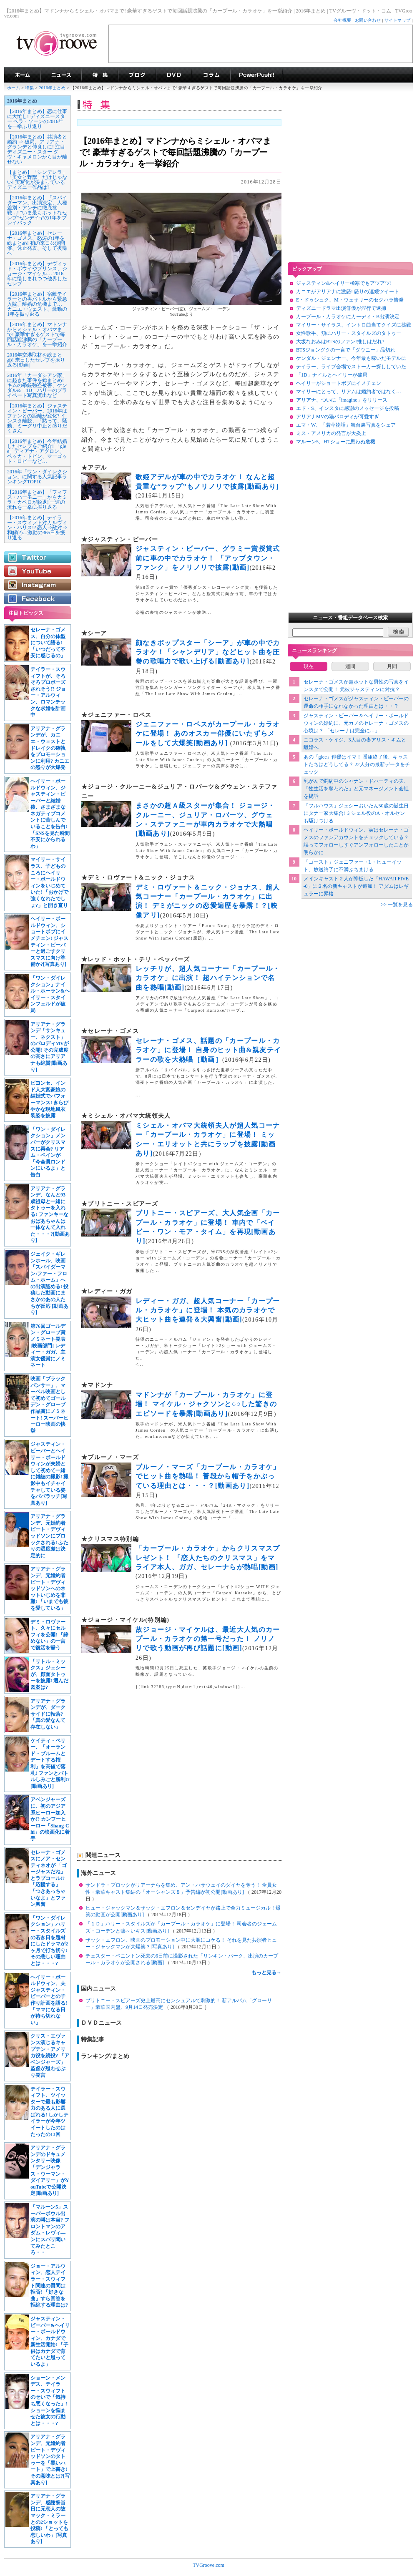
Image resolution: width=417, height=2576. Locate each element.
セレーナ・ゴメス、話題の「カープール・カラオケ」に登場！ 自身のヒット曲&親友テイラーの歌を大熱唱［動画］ (208, 1050)
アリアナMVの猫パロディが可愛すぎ (337, 417)
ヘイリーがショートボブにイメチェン (338, 383)
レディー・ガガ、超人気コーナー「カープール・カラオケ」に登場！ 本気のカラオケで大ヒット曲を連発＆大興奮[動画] (208, 1310)
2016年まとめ (53, 87)
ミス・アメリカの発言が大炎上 (331, 433)
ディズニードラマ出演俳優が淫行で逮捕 (341, 308)
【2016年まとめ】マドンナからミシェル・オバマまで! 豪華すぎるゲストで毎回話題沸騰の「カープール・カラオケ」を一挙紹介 (37, 334)
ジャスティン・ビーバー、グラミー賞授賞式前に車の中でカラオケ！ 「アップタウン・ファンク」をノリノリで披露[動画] (208, 558)
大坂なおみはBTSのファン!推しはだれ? (340, 341)
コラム (211, 75)
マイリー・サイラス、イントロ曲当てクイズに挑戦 (353, 325)
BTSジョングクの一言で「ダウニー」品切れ (345, 350)
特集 (99, 75)
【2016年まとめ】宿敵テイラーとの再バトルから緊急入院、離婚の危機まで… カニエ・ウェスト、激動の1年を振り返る (37, 304)
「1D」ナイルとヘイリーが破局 (331, 375)
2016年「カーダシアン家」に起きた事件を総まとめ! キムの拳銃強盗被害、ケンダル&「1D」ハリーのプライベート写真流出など (37, 385)
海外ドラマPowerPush (256, 75)
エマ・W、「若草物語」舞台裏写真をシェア (346, 425)
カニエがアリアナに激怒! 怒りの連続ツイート (347, 291)
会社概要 (342, 20)
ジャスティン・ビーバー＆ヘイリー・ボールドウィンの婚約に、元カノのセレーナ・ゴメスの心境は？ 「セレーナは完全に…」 (356, 723)
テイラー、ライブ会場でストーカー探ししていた (351, 366)
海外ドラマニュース (60, 75)
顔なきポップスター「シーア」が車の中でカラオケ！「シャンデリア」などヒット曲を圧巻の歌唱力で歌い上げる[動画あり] (208, 652)
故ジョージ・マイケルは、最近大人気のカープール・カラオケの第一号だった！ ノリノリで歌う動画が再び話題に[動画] (208, 1639)
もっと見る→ (266, 1972)
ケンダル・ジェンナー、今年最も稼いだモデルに (351, 358)
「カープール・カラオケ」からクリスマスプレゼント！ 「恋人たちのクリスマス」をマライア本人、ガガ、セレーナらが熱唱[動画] (208, 1558)
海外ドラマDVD (174, 75)
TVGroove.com (208, 2565)
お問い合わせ (368, 20)
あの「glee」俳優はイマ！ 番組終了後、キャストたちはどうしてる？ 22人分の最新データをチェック (357, 764)
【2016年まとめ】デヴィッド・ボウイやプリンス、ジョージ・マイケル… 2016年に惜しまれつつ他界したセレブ (37, 274)
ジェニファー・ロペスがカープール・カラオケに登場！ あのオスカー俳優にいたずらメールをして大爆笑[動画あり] (208, 733)
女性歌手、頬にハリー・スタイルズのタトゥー (348, 333)
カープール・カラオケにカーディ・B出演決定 (347, 316)
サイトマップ (397, 20)
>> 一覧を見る (397, 904)
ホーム (13, 87)
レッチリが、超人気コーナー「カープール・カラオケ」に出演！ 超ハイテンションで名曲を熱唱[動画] (208, 978)
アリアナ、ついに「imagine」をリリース (341, 400)
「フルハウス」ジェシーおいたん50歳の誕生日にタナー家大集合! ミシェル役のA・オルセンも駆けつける (356, 813)
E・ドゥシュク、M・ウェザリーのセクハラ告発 (350, 300)
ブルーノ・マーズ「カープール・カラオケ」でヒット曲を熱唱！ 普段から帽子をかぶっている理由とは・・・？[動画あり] (208, 1476)
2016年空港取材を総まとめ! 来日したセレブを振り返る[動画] (36, 360)
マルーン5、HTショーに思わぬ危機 (335, 442)
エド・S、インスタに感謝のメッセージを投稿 (347, 408)
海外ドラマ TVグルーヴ (22, 75)
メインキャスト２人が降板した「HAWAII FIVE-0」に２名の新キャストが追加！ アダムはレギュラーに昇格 (356, 886)
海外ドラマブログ (137, 75)
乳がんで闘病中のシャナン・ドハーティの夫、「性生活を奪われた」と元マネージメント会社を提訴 (356, 788)
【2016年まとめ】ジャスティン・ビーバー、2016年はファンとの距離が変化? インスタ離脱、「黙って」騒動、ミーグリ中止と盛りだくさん (37, 418)
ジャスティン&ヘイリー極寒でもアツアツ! (344, 283)
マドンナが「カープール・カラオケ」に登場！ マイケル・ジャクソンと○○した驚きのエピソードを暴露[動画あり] (206, 1404)
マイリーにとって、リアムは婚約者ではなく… (348, 392)
